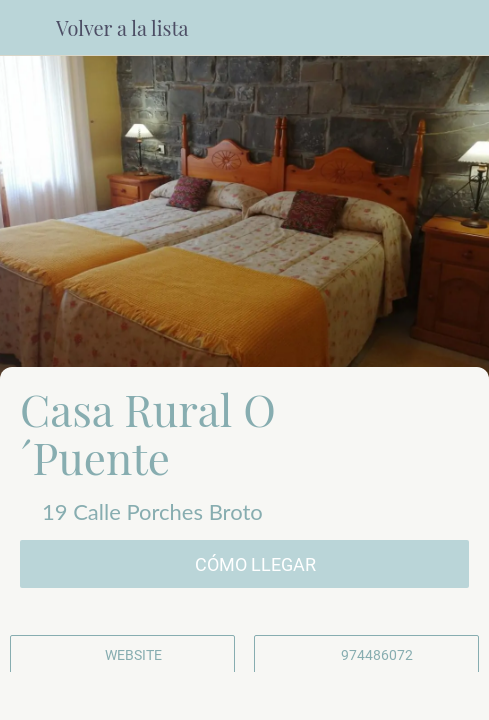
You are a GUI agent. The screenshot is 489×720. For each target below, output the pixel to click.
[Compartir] (244, 696)
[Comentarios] (92, 696)
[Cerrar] (28, 28)
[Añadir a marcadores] (397, 696)
